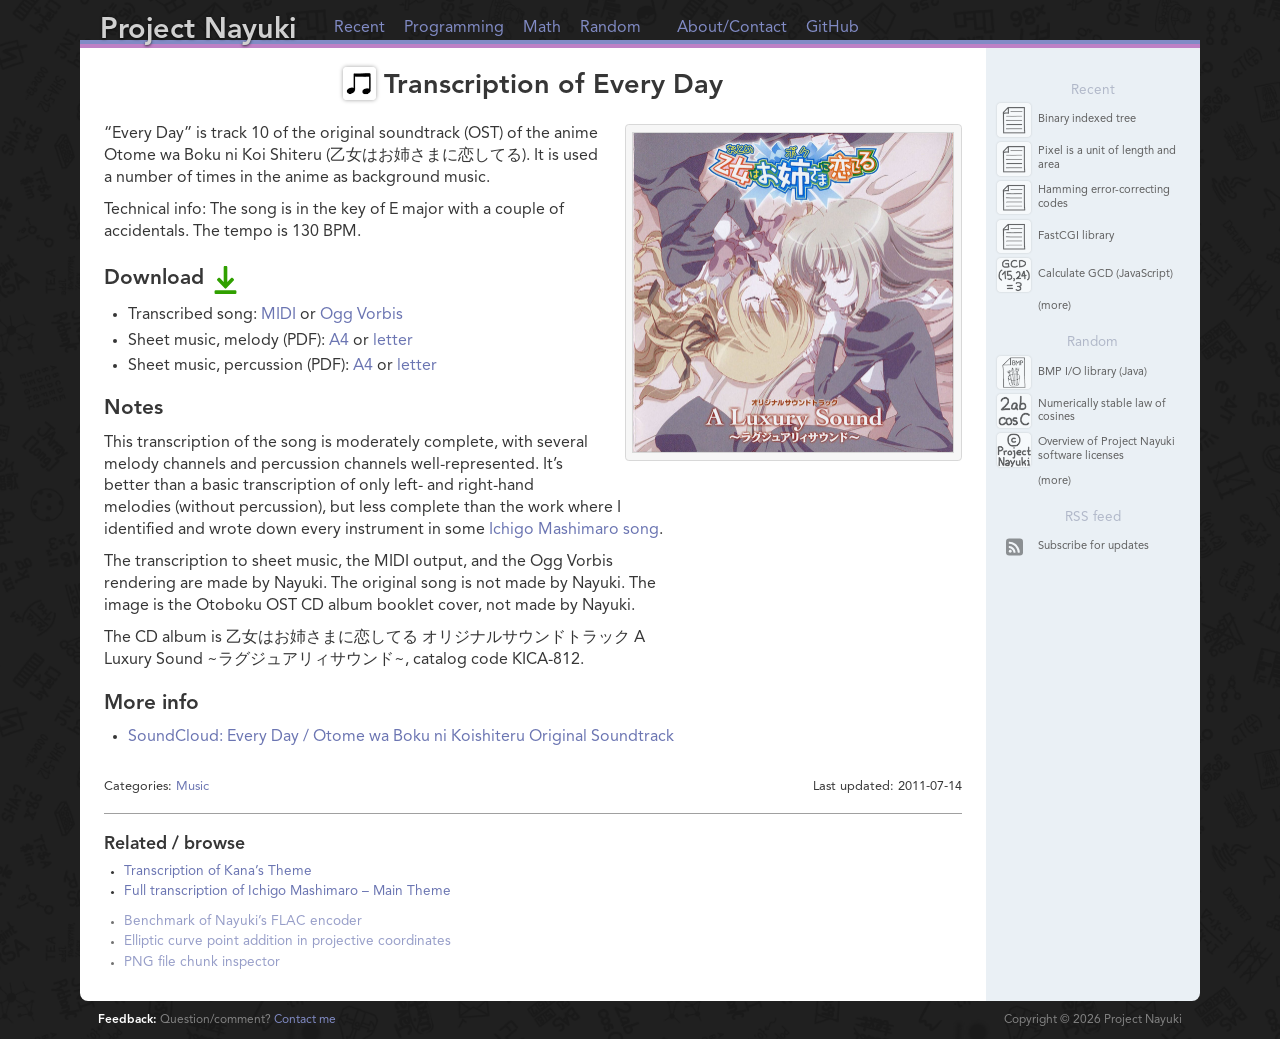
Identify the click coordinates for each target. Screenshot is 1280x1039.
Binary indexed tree (1087, 119)
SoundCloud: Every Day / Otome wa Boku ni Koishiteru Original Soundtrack (401, 737)
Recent (359, 28)
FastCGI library (1076, 236)
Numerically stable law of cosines (1102, 411)
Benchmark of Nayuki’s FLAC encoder (243, 921)
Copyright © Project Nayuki (1093, 1020)
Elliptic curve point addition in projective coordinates (287, 941)
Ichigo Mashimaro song (574, 530)
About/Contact (732, 28)
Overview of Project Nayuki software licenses (1106, 449)
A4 (339, 341)
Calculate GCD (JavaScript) (1105, 274)
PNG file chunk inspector (202, 962)
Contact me (305, 1020)
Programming (454, 28)
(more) (1054, 306)
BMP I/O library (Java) (1092, 372)
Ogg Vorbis (361, 315)
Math (542, 28)
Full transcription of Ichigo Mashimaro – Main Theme (287, 891)
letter (393, 341)
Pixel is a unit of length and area (1107, 158)
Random (610, 28)
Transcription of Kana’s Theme (218, 871)
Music (192, 786)
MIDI (278, 315)
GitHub (832, 28)
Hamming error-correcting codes (1104, 197)
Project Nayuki (198, 30)
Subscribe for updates (1093, 546)
